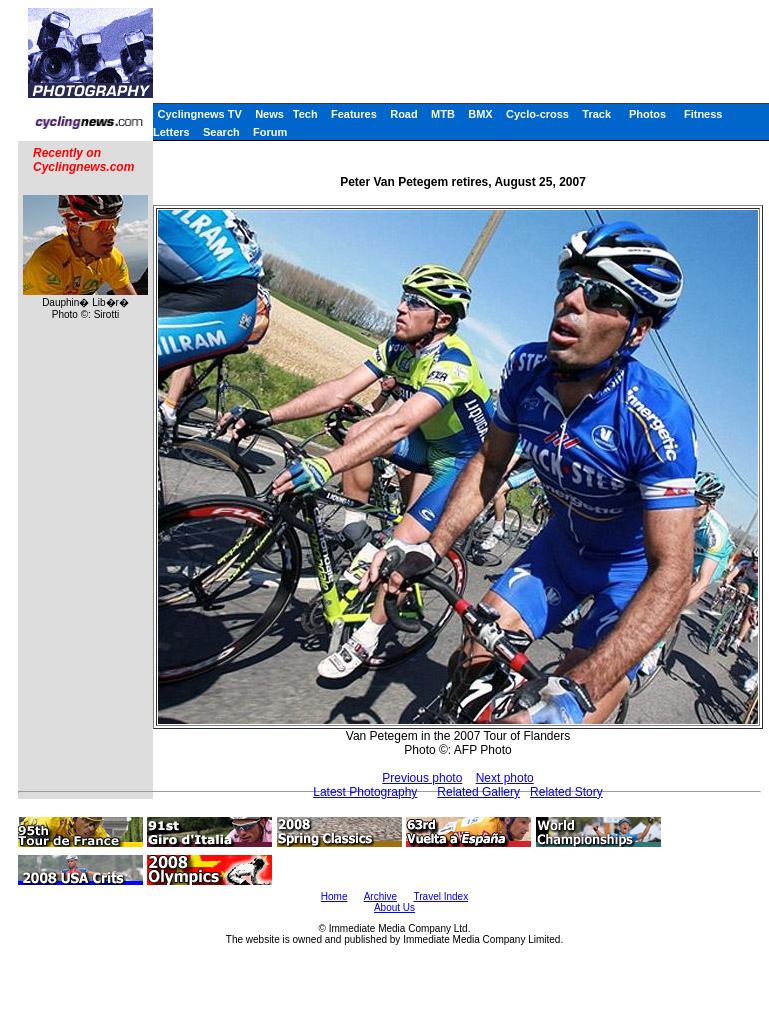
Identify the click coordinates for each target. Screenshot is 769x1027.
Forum (270, 132)
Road (404, 114)
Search (221, 132)
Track (596, 114)
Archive (380, 896)
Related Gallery (478, 792)
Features (354, 114)
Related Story (566, 792)
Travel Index (441, 896)
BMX (480, 114)
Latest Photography (365, 792)
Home (334, 896)
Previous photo (422, 778)
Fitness (703, 114)
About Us (394, 907)
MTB (443, 114)
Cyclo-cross (537, 114)
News (269, 114)
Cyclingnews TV (199, 114)
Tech (305, 114)
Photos (647, 114)
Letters (171, 132)
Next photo (505, 778)
